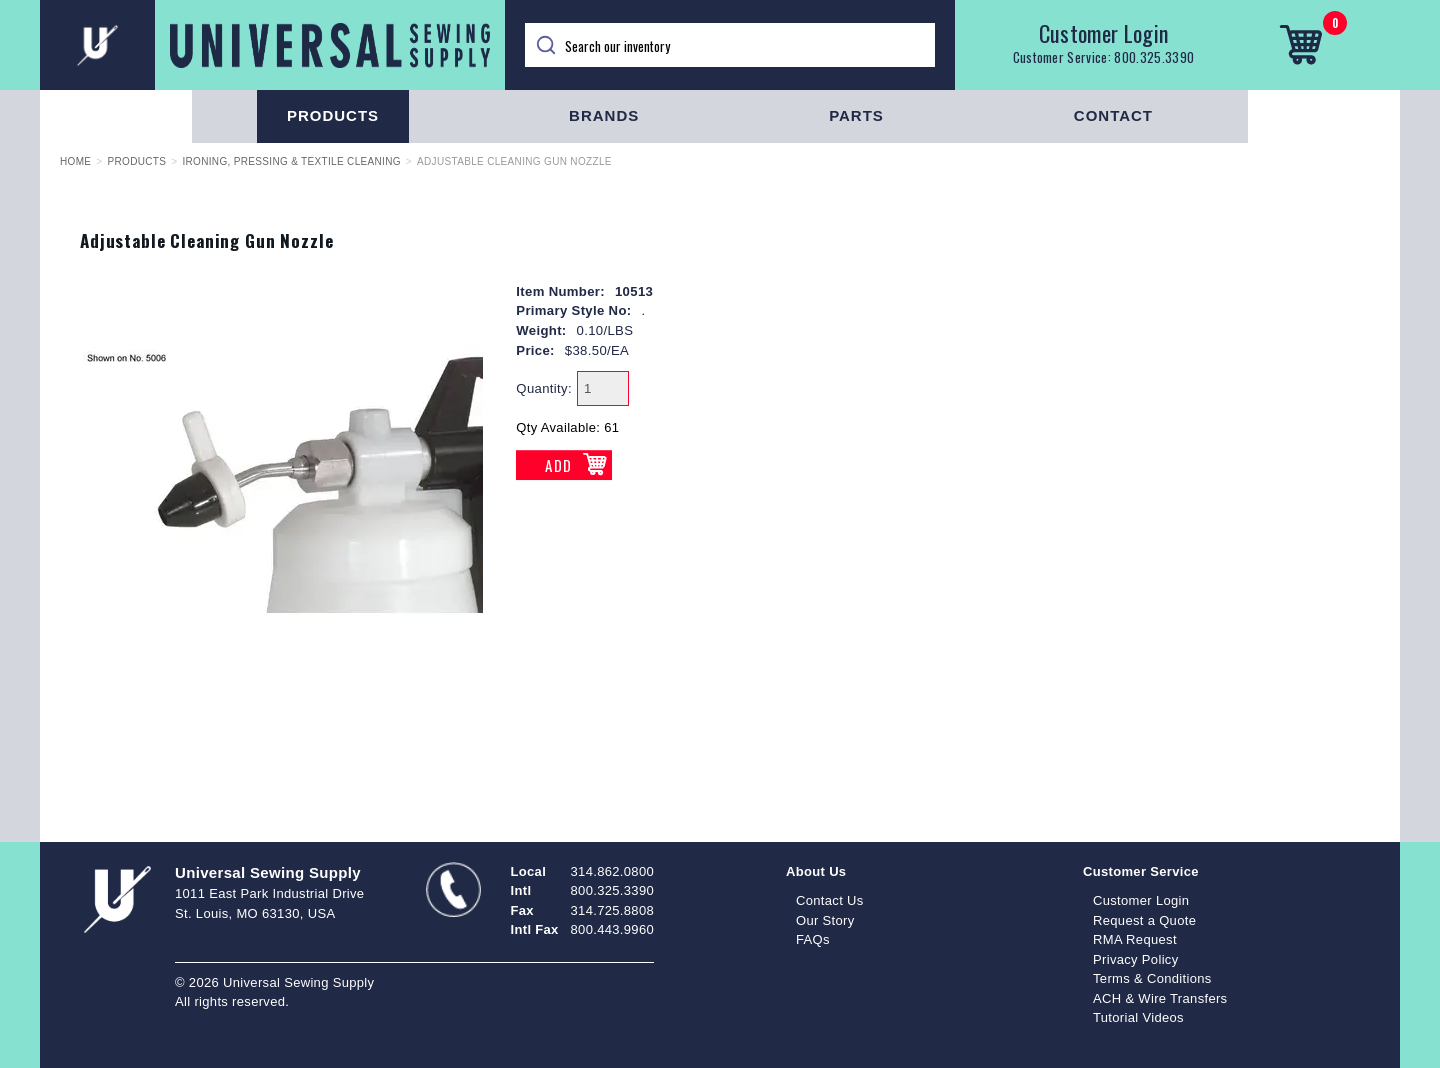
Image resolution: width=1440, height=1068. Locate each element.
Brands (604, 115)
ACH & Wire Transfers (1160, 998)
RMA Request (1135, 939)
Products (333, 115)
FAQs (813, 939)
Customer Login (1104, 33)
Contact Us (830, 900)
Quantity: (544, 388)
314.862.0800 (612, 871)
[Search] (730, 45)
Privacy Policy (1136, 959)
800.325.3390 (1154, 57)
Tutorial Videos (1138, 1017)
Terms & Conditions (1152, 978)
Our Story (825, 920)
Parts (856, 115)
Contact (1113, 115)
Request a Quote (1144, 920)
